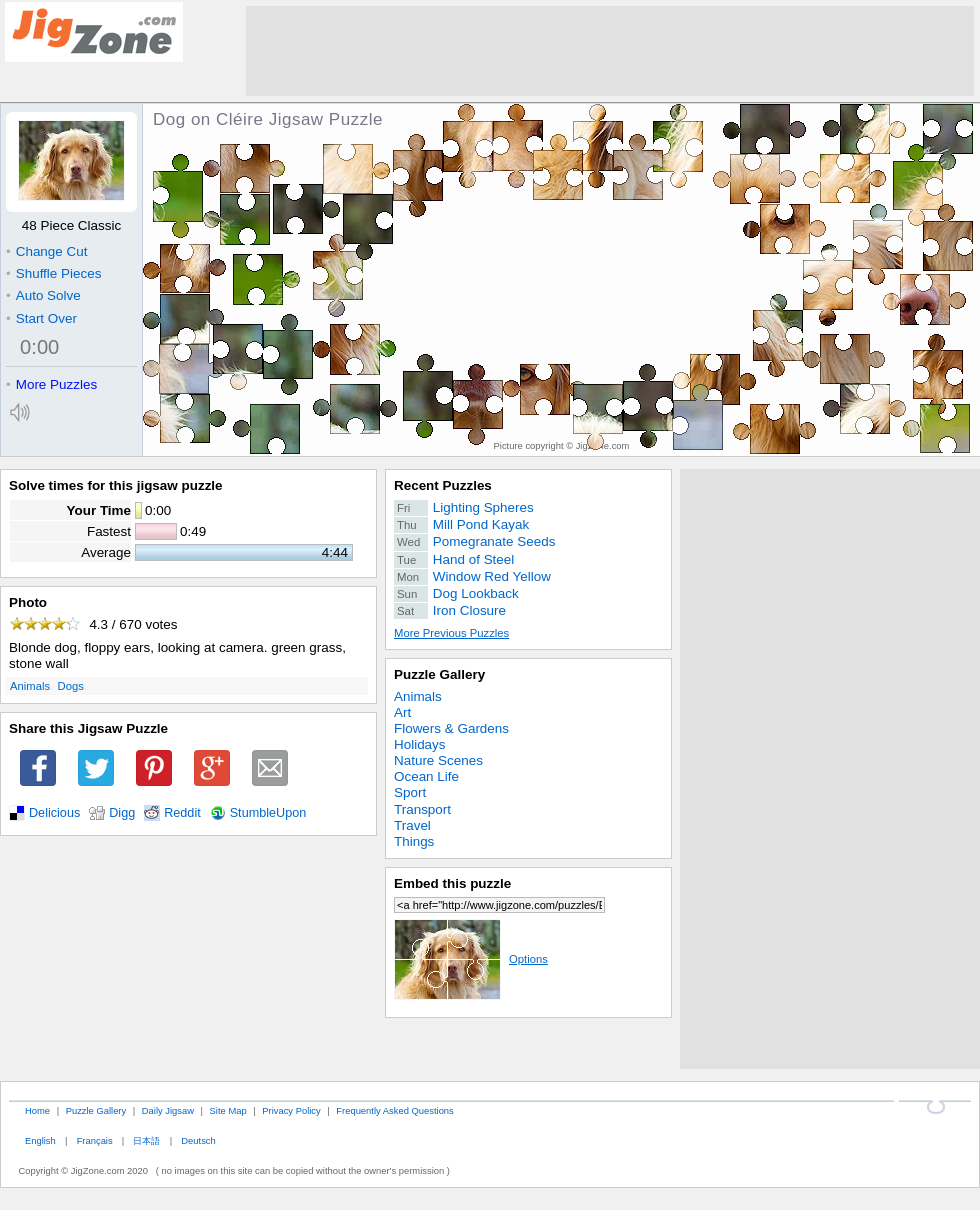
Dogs (71, 686)
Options (471, 959)
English (40, 1140)
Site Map (228, 1110)
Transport (422, 809)
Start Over (41, 318)
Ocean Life (426, 776)
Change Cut (46, 251)
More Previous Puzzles (451, 633)
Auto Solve (43, 295)
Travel (412, 825)
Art (402, 712)
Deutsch (198, 1140)
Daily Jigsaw (168, 1110)
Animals (30, 686)
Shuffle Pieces (53, 273)
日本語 (146, 1140)
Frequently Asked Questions (394, 1110)
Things (414, 841)
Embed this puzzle (452, 883)
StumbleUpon (268, 813)
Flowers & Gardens (451, 728)
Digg (122, 813)
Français (95, 1140)
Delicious (54, 813)
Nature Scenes (438, 760)
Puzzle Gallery (439, 674)
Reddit (182, 813)
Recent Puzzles (443, 485)
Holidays (420, 744)
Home (37, 1110)
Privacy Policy (291, 1110)
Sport (410, 792)
